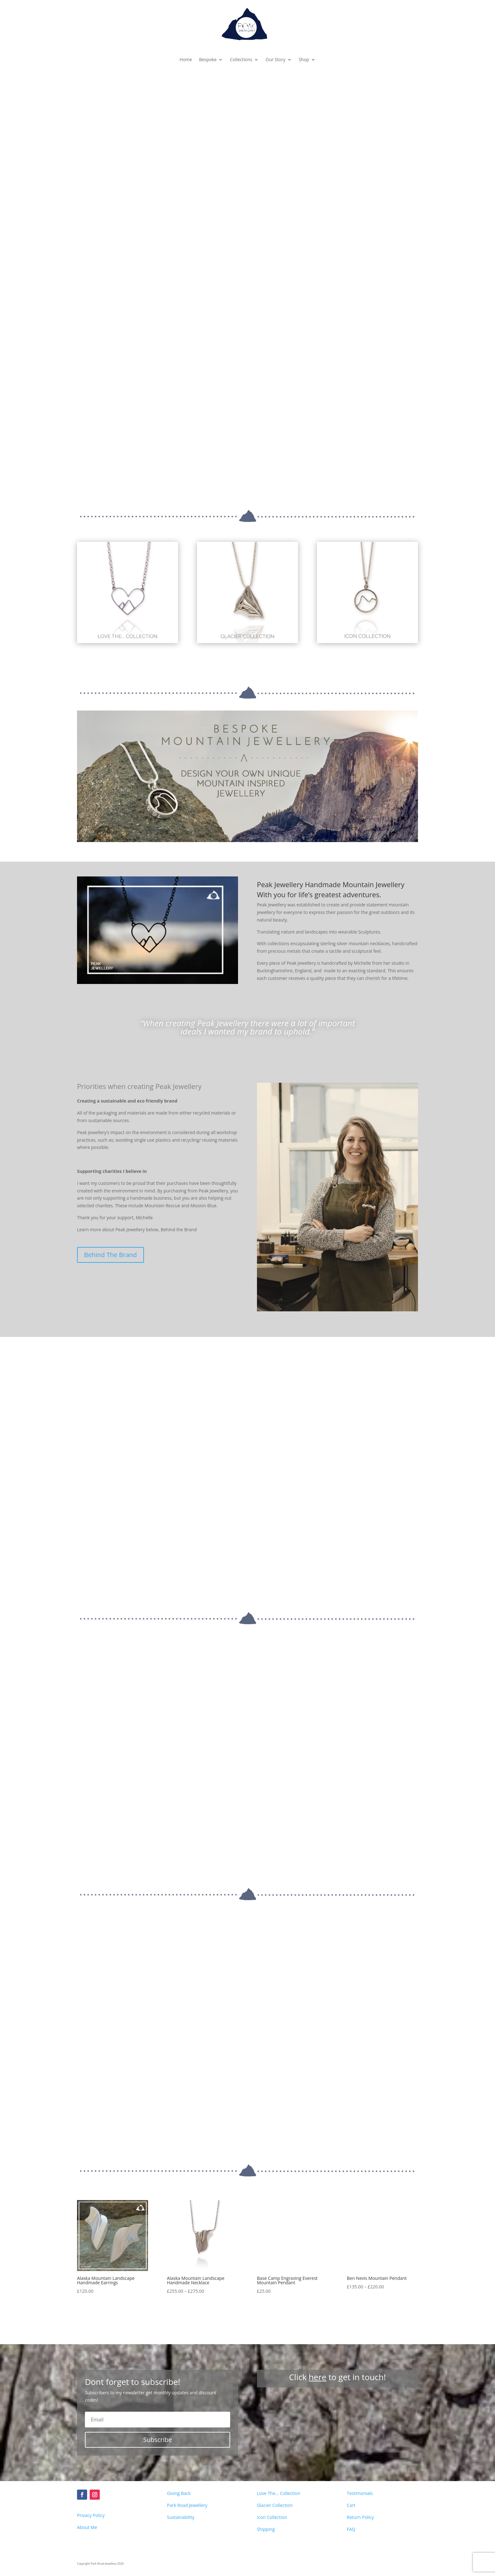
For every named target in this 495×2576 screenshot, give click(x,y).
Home (186, 59)
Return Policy (360, 2442)
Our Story (275, 59)
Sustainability (180, 2442)
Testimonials (360, 2418)
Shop (304, 59)
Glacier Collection (275, 2430)
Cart (351, 2430)
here (317, 2301)
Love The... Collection (278, 2418)
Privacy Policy (90, 2440)
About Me (87, 2452)
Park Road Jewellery (187, 2430)
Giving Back (179, 2418)
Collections (241, 59)
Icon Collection (272, 2442)
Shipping (266, 2453)
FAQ (351, 2453)
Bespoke (208, 59)
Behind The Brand (110, 1254)
